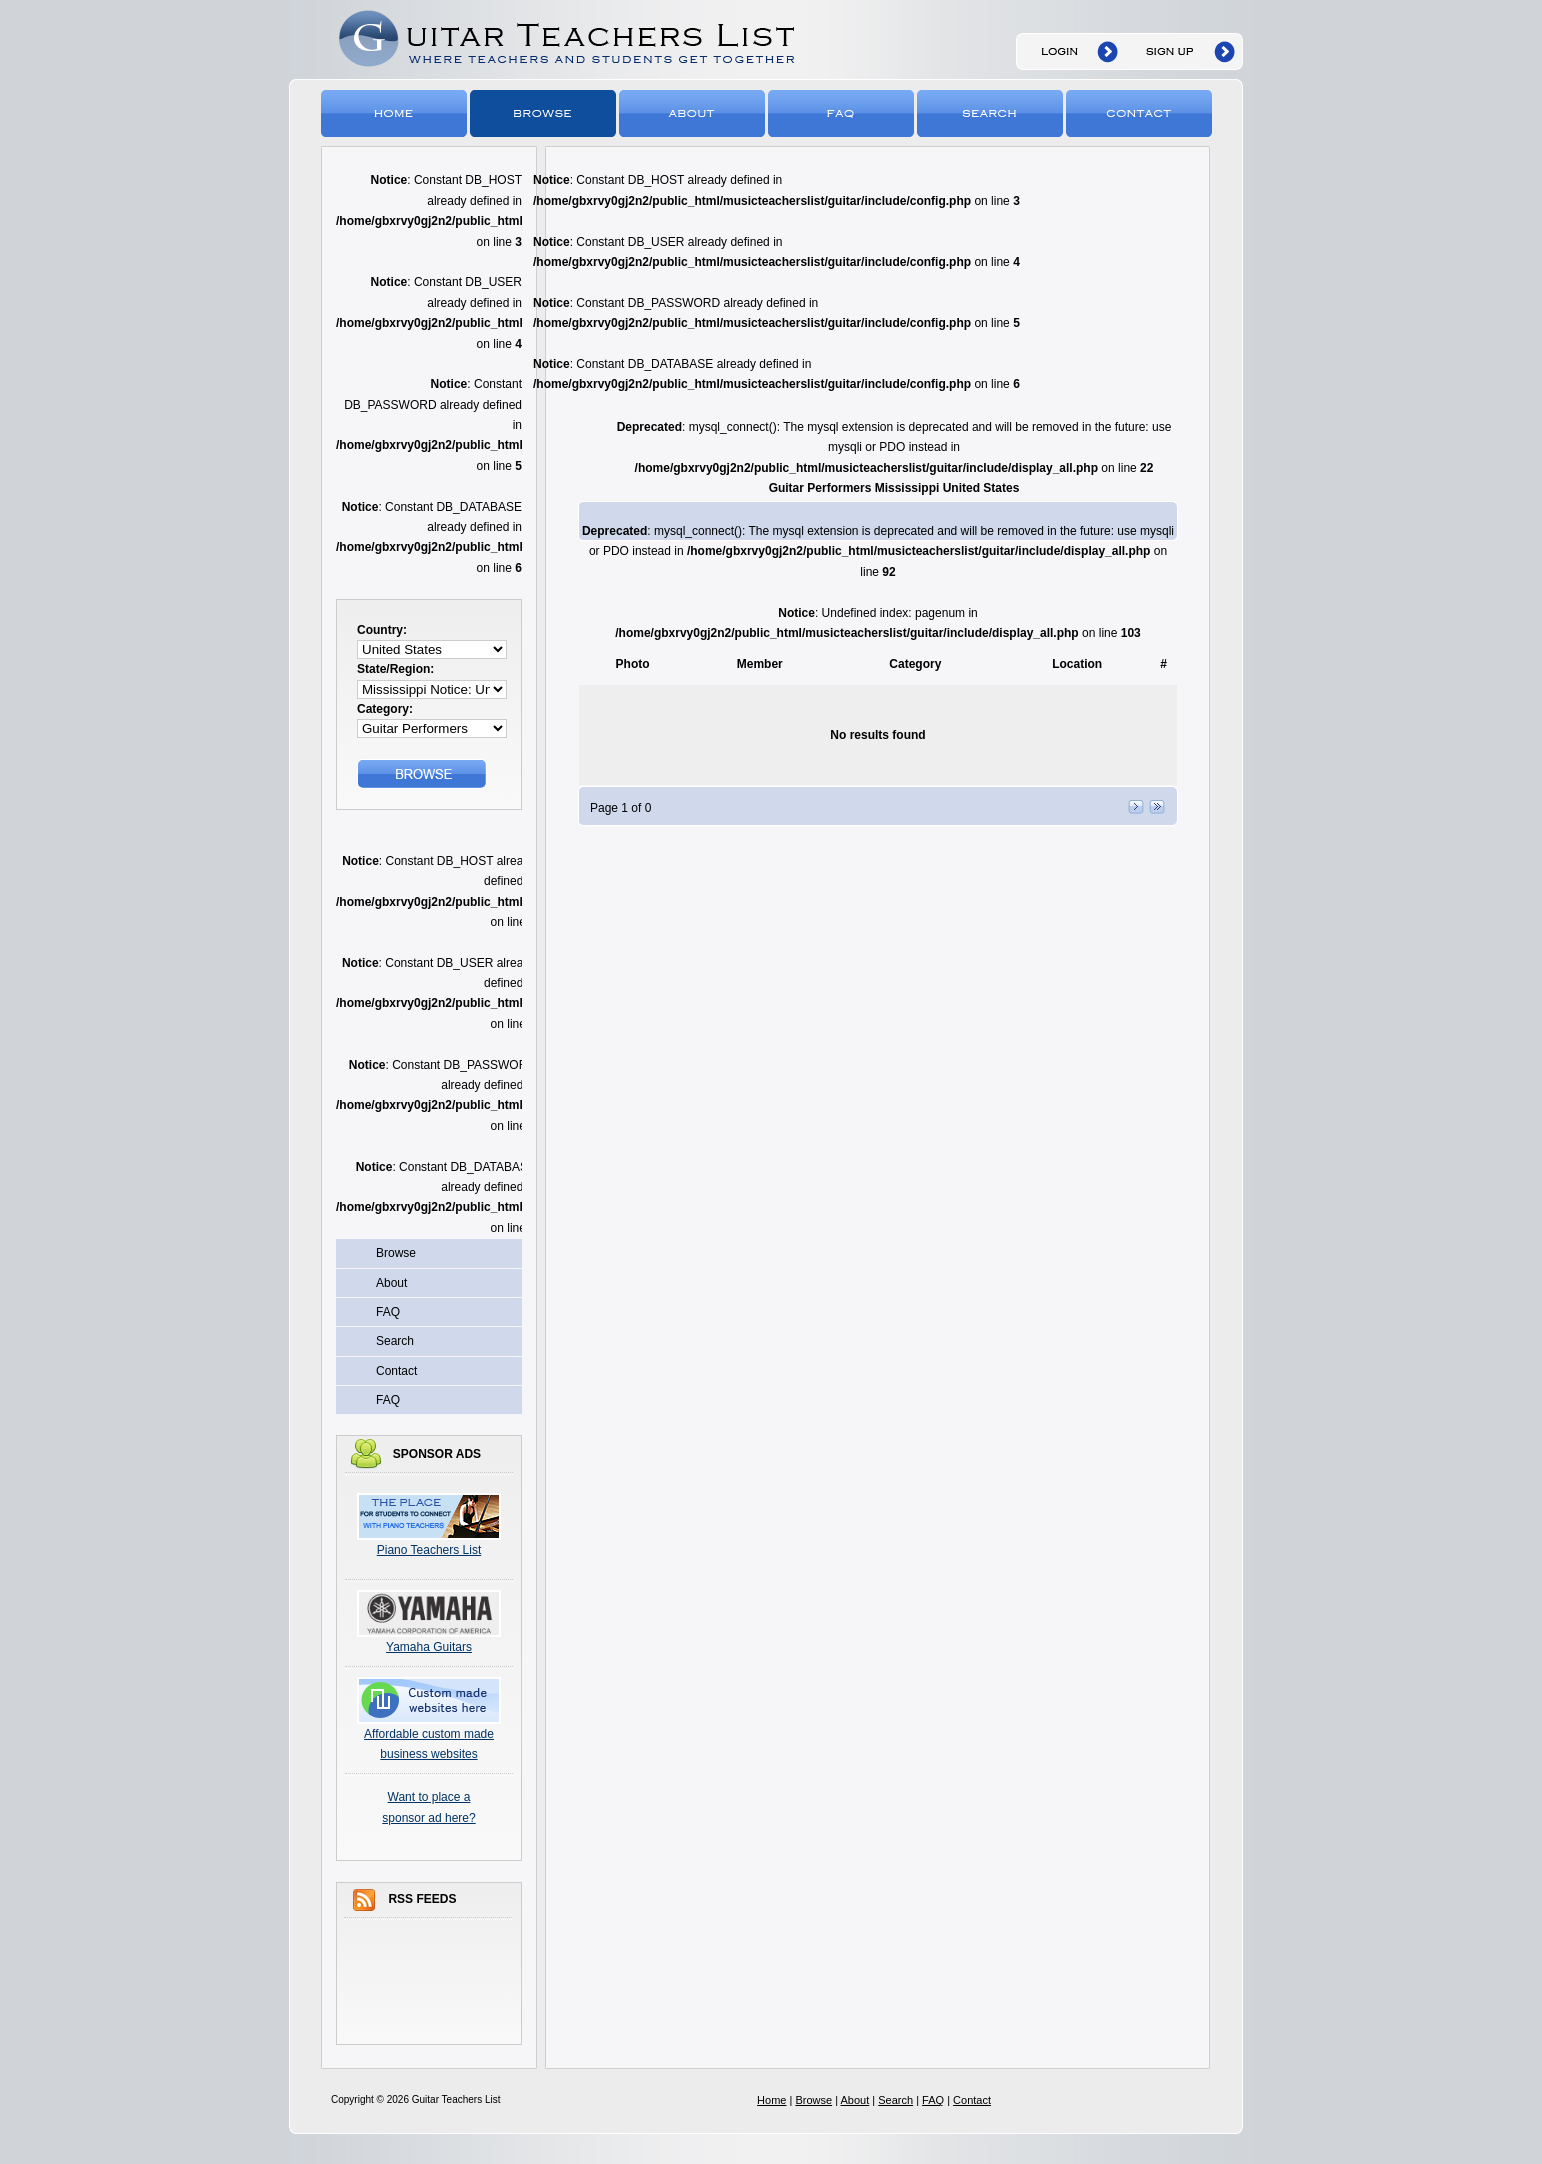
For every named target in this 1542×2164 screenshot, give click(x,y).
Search (991, 112)
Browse (544, 112)
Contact (1140, 112)
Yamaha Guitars (429, 1647)
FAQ (842, 112)
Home (395, 112)
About (693, 112)
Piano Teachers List (429, 1550)
